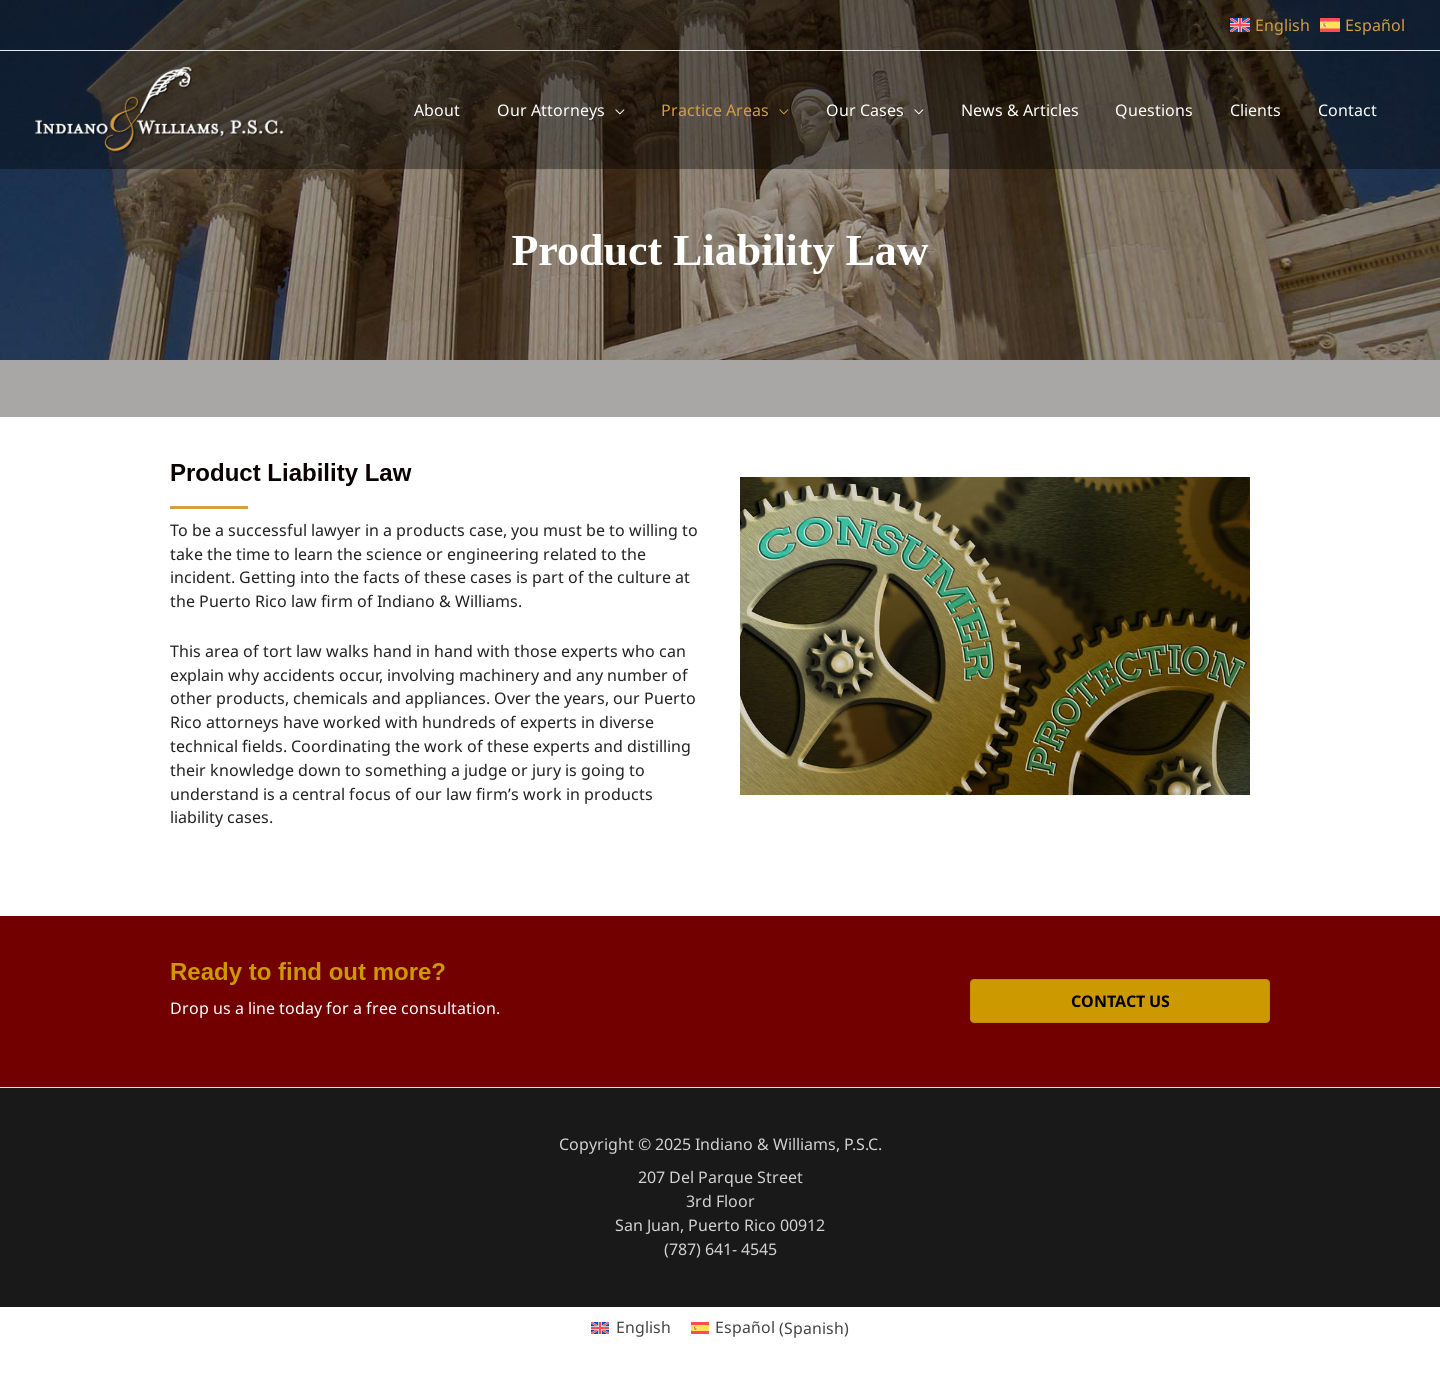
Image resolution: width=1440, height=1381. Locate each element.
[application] (723, 110)
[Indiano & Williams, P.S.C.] (160, 108)
